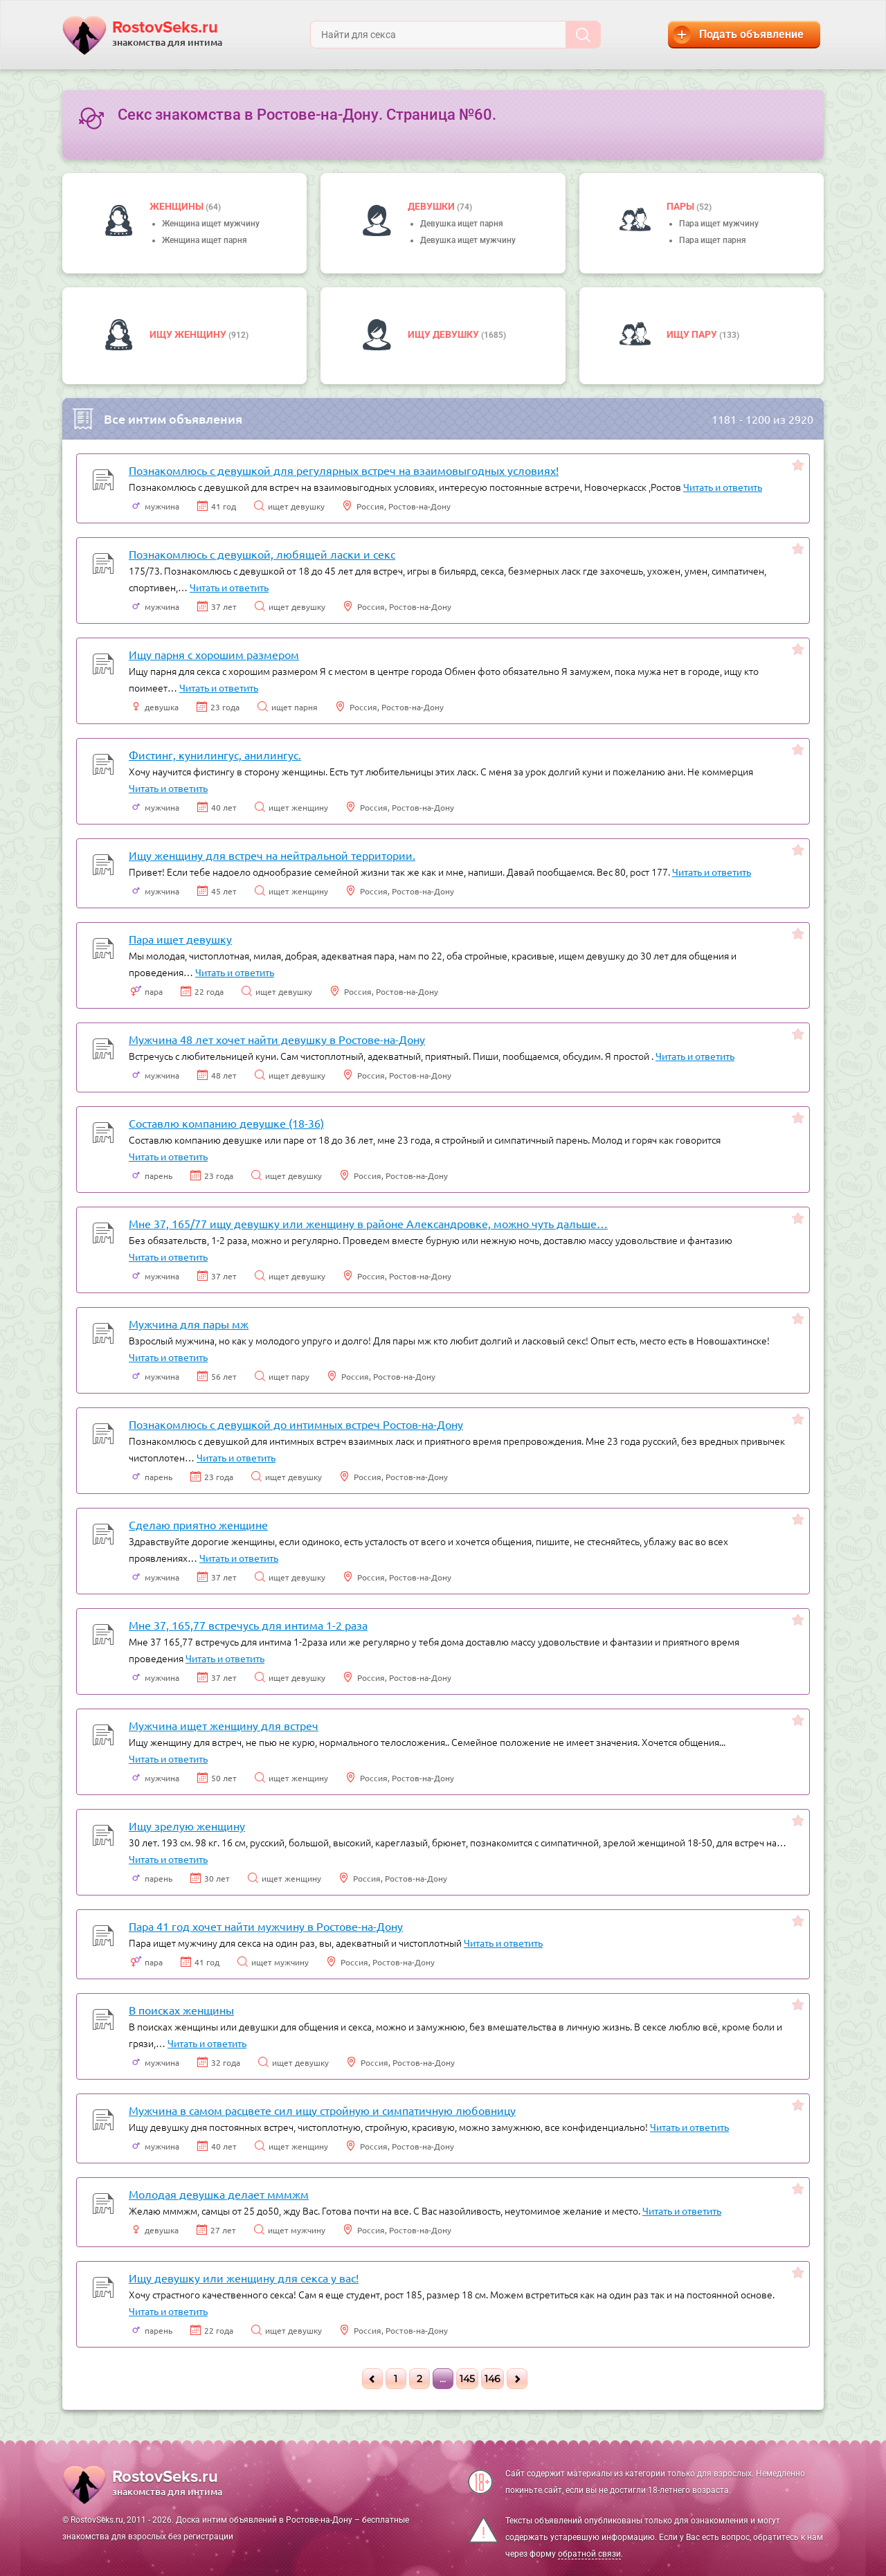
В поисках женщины (181, 2010)
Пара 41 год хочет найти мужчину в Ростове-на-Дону (266, 1926)
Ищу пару (693, 334)
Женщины (178, 206)
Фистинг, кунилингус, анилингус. (215, 755)
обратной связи (589, 2554)
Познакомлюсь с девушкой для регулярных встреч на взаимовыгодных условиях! (344, 470)
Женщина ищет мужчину (211, 223)
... (443, 2378)
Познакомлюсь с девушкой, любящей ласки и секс (262, 554)
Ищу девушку (444, 334)
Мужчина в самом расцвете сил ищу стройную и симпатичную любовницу (322, 2110)
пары (681, 206)
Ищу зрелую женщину (187, 1825)
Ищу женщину (189, 334)
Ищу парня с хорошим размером (214, 654)
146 (492, 2378)
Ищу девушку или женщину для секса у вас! (244, 2278)
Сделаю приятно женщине (198, 1524)
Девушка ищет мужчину (468, 240)
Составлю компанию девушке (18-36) (226, 1123)
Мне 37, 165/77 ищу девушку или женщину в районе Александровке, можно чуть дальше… (368, 1223)
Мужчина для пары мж (188, 1324)
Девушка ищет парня (461, 223)
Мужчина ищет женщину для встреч (223, 1725)
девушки (432, 206)
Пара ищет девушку (180, 939)
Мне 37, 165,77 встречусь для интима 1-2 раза (248, 1625)
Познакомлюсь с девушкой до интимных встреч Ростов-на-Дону (296, 1424)
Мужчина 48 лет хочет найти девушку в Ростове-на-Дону (277, 1039)
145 (467, 2378)
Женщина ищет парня (204, 240)
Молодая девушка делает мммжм (219, 2194)
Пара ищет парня (712, 240)
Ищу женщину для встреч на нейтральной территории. (272, 855)
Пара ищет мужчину (719, 223)
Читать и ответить (722, 486)
